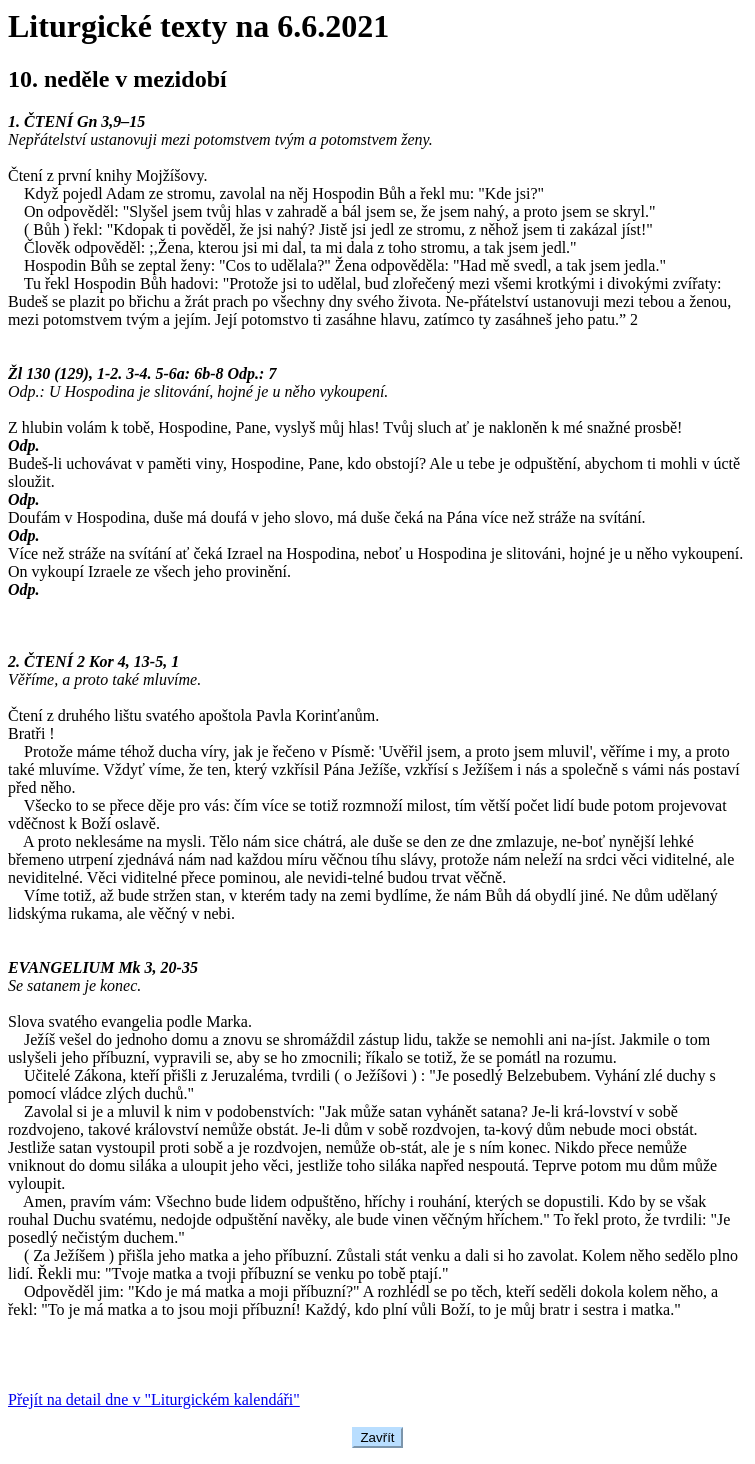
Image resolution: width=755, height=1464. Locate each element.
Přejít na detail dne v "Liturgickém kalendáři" (154, 1399)
